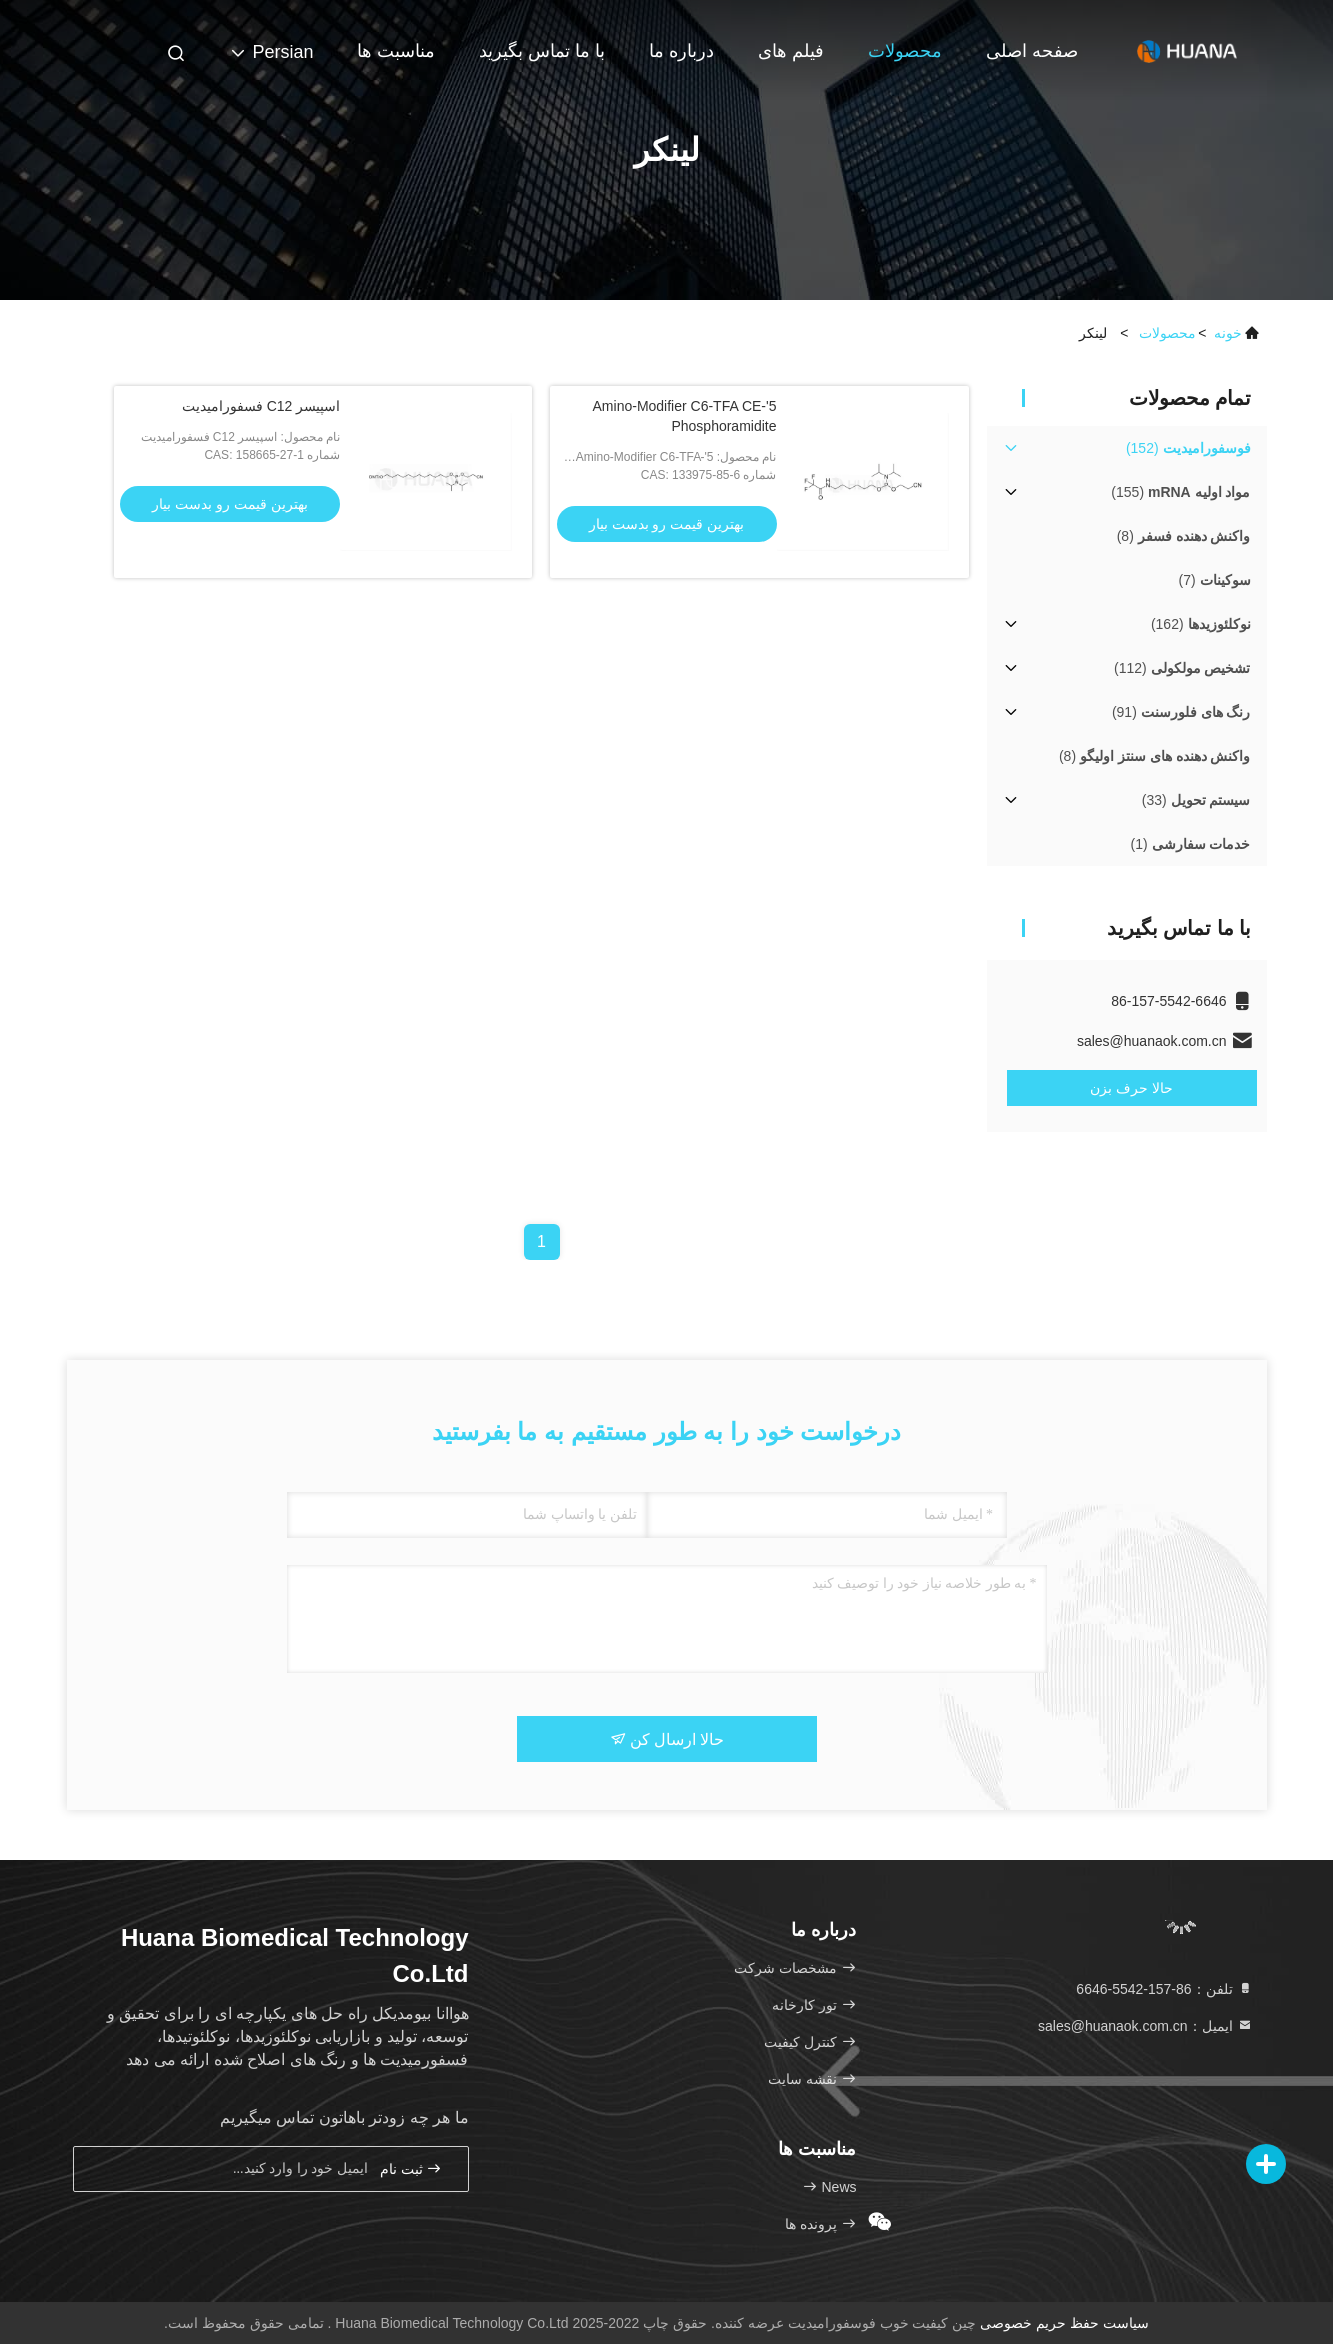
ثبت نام (411, 2168)
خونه (1228, 333)
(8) (1184, 536)
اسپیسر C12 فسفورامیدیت (261, 406)
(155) (1180, 492)
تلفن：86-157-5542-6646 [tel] (1164, 1989)
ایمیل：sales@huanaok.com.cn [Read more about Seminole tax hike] (1145, 2026)
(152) (1188, 448)
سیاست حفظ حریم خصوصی (1064, 2323)
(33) (1196, 800)
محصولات (905, 51)
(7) (1214, 580)
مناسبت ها (396, 51)
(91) (1181, 712)
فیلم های (791, 51)
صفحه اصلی (1032, 51)
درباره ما (681, 51)
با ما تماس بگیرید (542, 51)
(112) (1182, 668)
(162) (1201, 624)
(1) (1191, 844)
